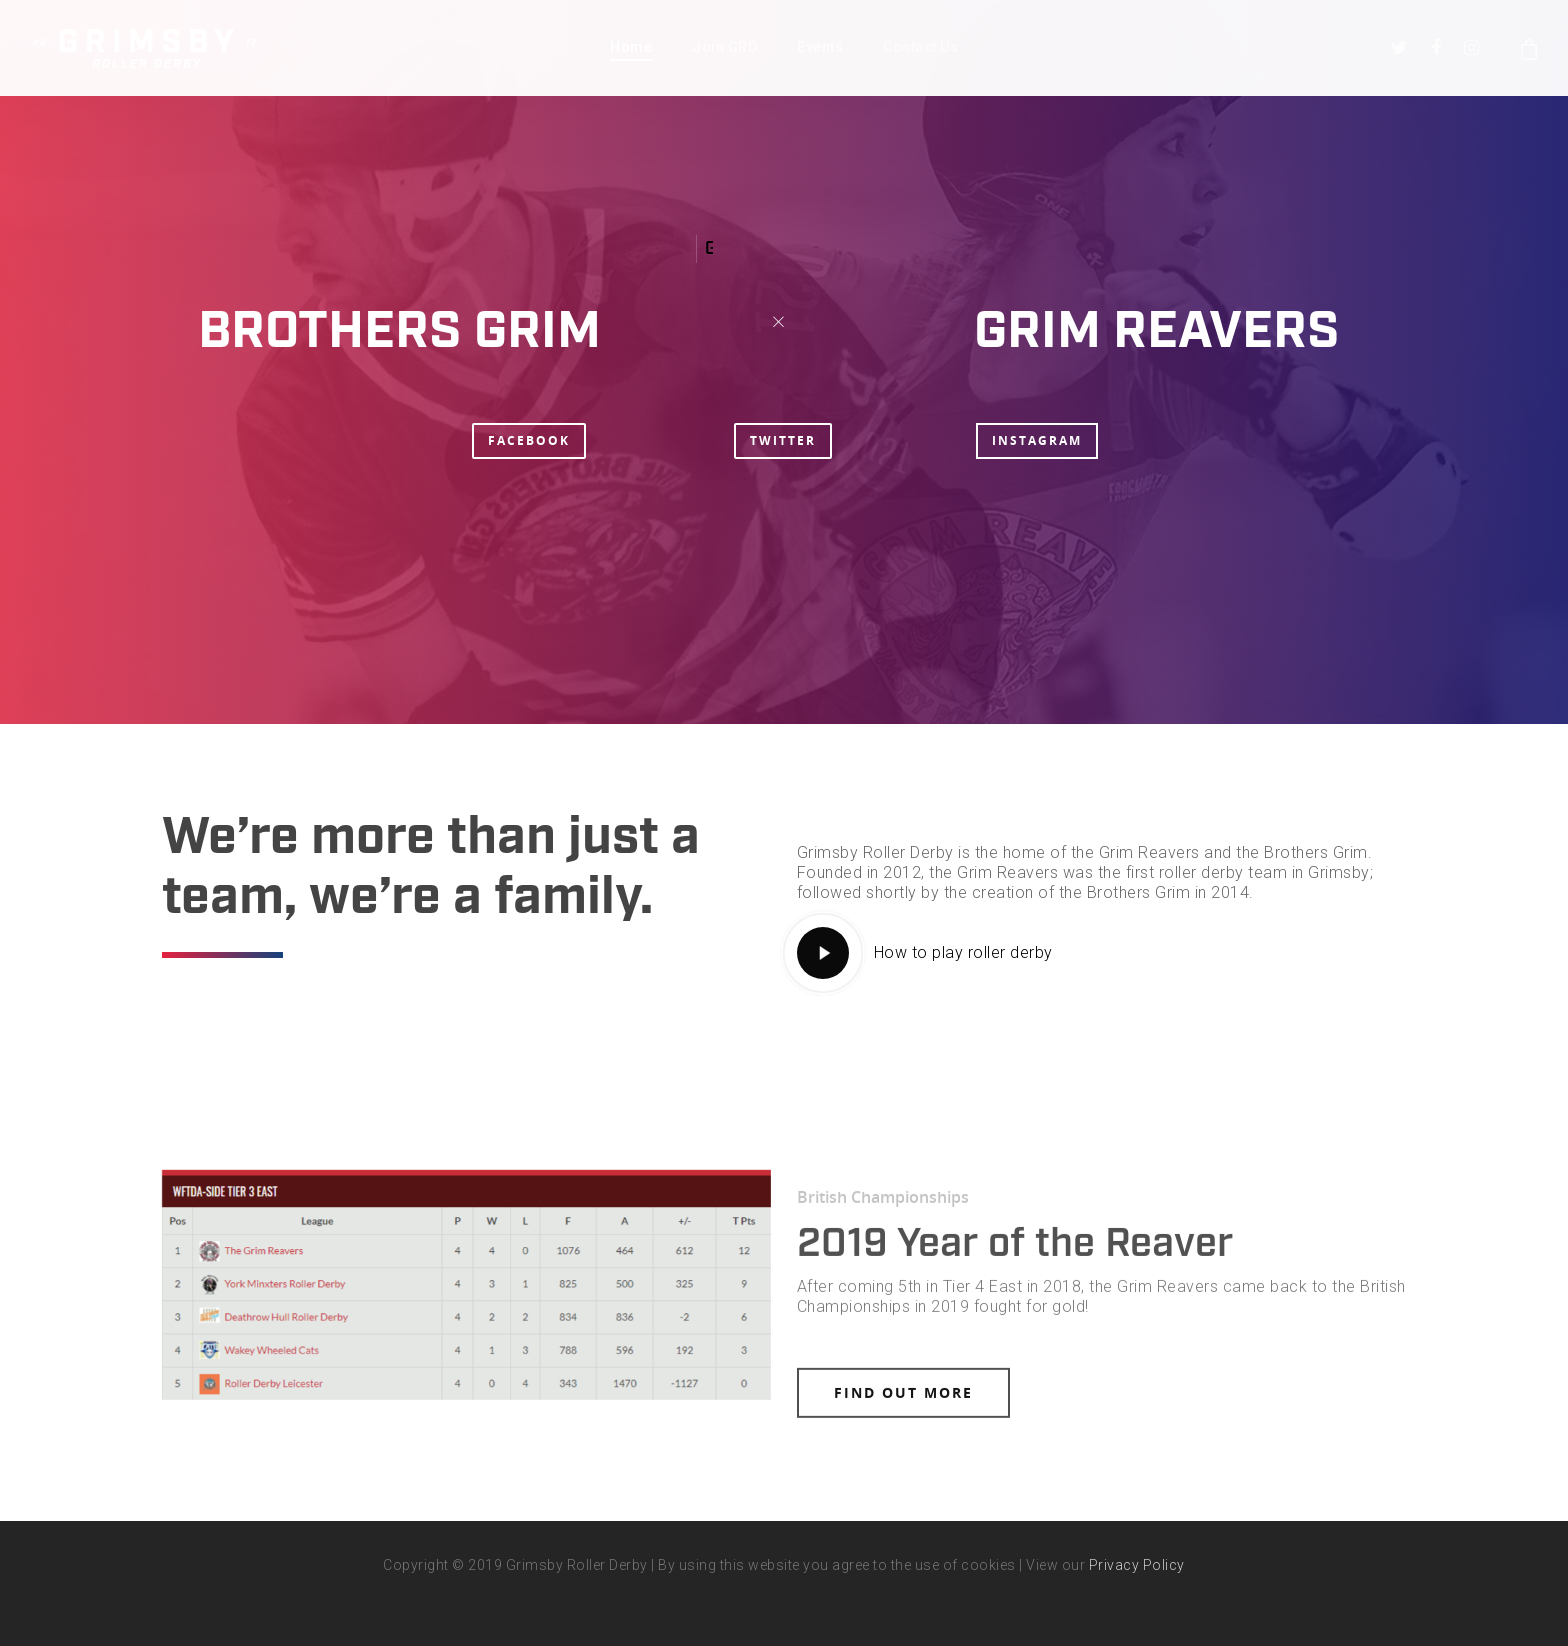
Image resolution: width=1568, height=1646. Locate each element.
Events (820, 47)
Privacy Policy (1137, 1565)
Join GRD (724, 47)
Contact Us (920, 47)
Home (631, 47)
